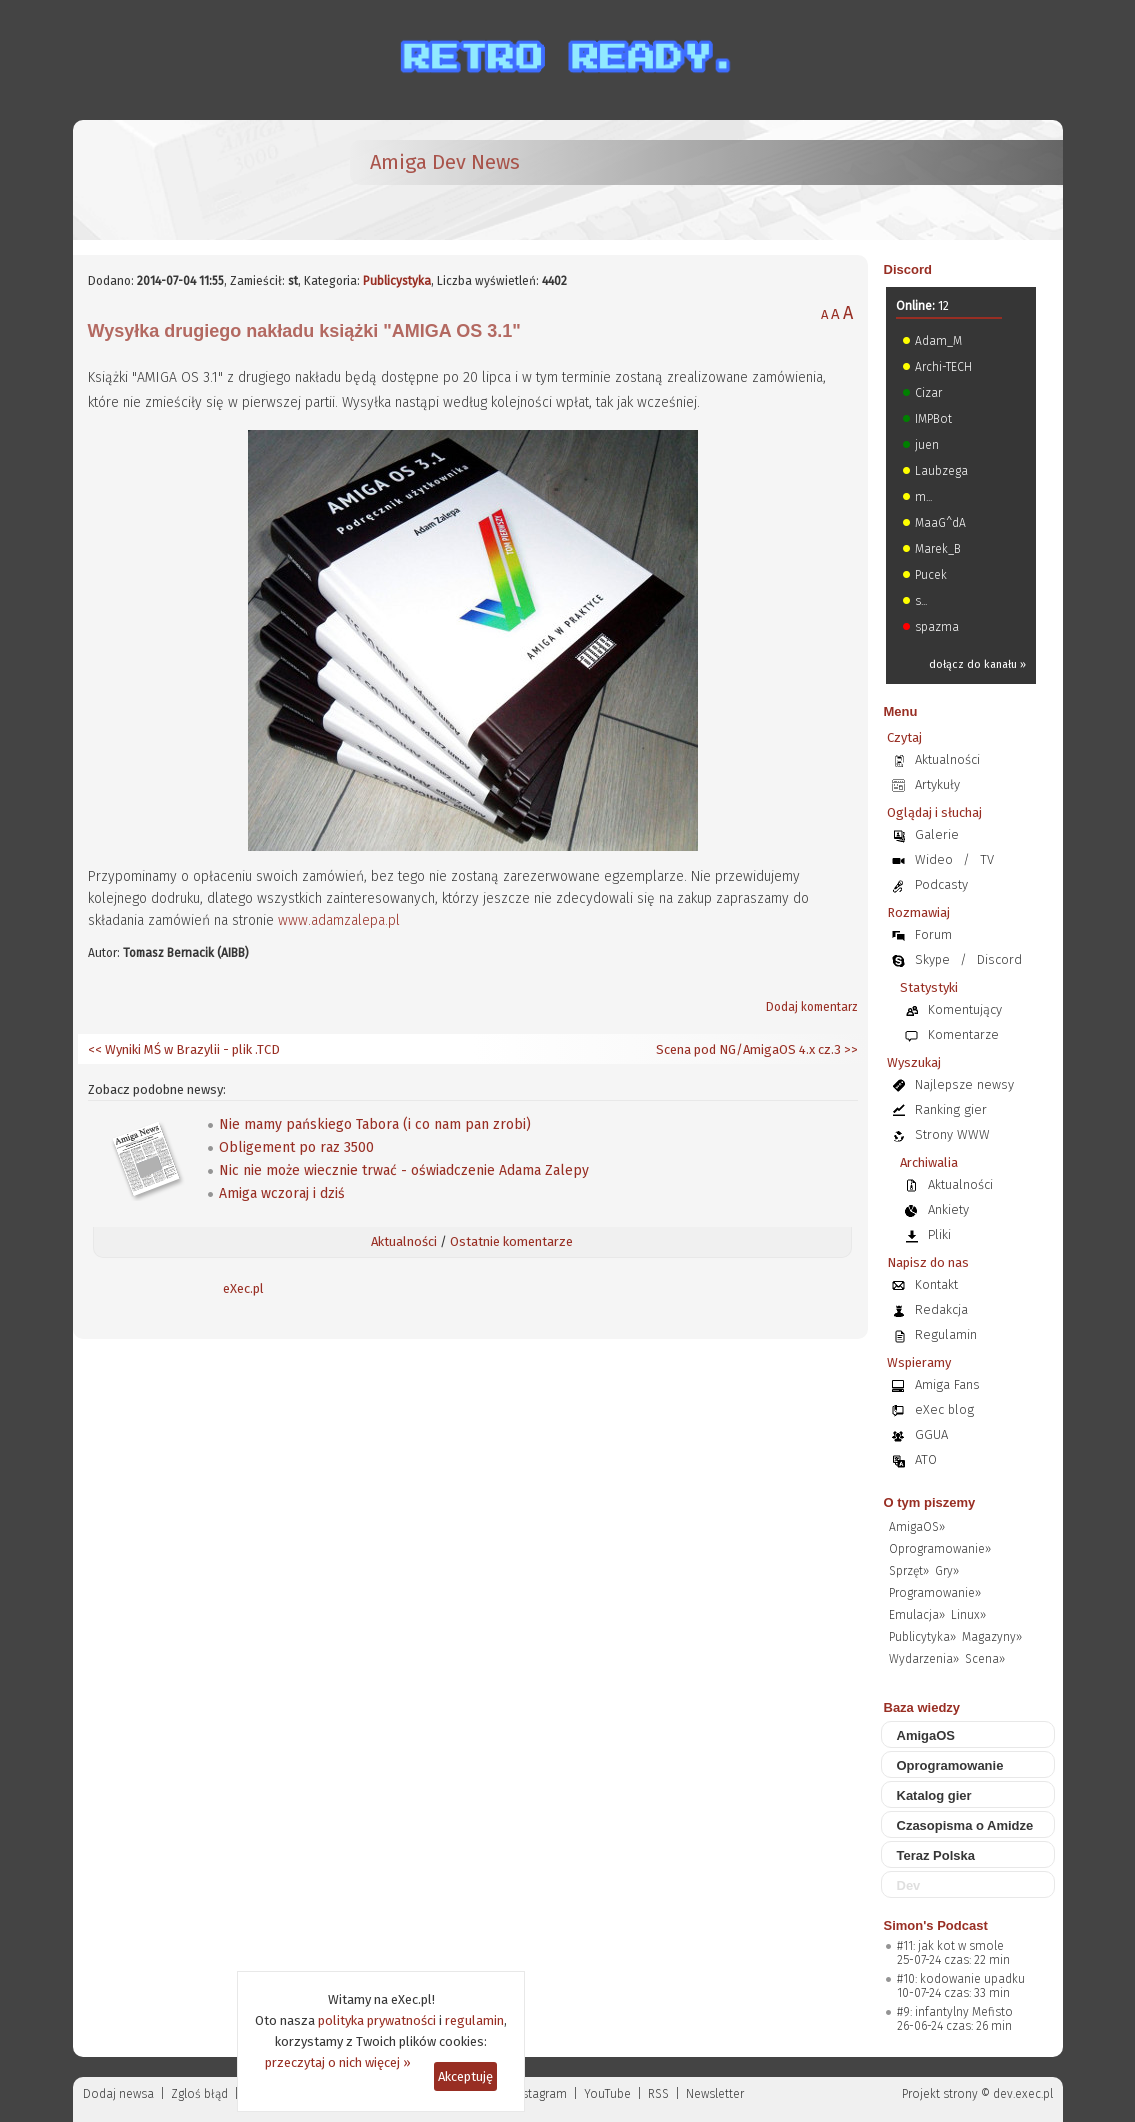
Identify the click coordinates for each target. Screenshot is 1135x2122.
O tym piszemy (930, 1502)
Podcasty (941, 884)
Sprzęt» (909, 1571)
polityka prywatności (377, 2020)
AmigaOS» (917, 1527)
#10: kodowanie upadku (961, 1979)
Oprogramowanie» (940, 1549)
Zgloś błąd (199, 2094)
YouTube (607, 2094)
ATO (926, 1459)
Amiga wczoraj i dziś (282, 1193)
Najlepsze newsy (964, 1084)
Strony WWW (952, 1134)
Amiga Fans (947, 1384)
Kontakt (936, 1284)
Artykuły (937, 784)
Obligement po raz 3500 (296, 1147)
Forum (933, 934)
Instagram (539, 2094)
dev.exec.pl (1023, 2094)
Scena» (985, 1659)
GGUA (931, 1434)
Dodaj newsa (118, 2094)
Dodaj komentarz (812, 1007)
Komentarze (963, 1034)
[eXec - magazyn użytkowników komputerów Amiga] (193, 180)
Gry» (947, 1571)
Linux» (968, 1615)
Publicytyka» (922, 1637)
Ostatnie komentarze (511, 1241)
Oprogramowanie (950, 1765)
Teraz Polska (936, 1855)
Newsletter (715, 2094)
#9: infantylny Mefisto (955, 2012)
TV (987, 859)
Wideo (934, 859)
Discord (908, 269)
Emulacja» (917, 1615)
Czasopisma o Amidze (965, 1825)
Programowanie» (935, 1593)
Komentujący (965, 1009)
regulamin (474, 2020)
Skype (932, 959)
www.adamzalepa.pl (339, 920)
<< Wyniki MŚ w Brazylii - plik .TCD (184, 1049)
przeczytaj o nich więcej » (338, 2062)
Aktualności (404, 1241)
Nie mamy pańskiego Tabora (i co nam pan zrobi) (375, 1124)
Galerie (937, 834)
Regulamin (946, 1334)
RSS (658, 2094)
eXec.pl (243, 1288)
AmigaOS (926, 1735)
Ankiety (948, 1209)
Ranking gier (951, 1109)
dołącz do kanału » (977, 664)
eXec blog (944, 1409)
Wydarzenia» (924, 1659)
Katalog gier (934, 1795)
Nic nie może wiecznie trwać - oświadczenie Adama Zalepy (404, 1170)
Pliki (939, 1234)
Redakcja (941, 1309)
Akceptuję (465, 2076)
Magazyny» (992, 1637)
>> (849, 1049)
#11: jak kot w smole (950, 1946)
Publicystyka (397, 281)
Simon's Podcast (936, 1925)
